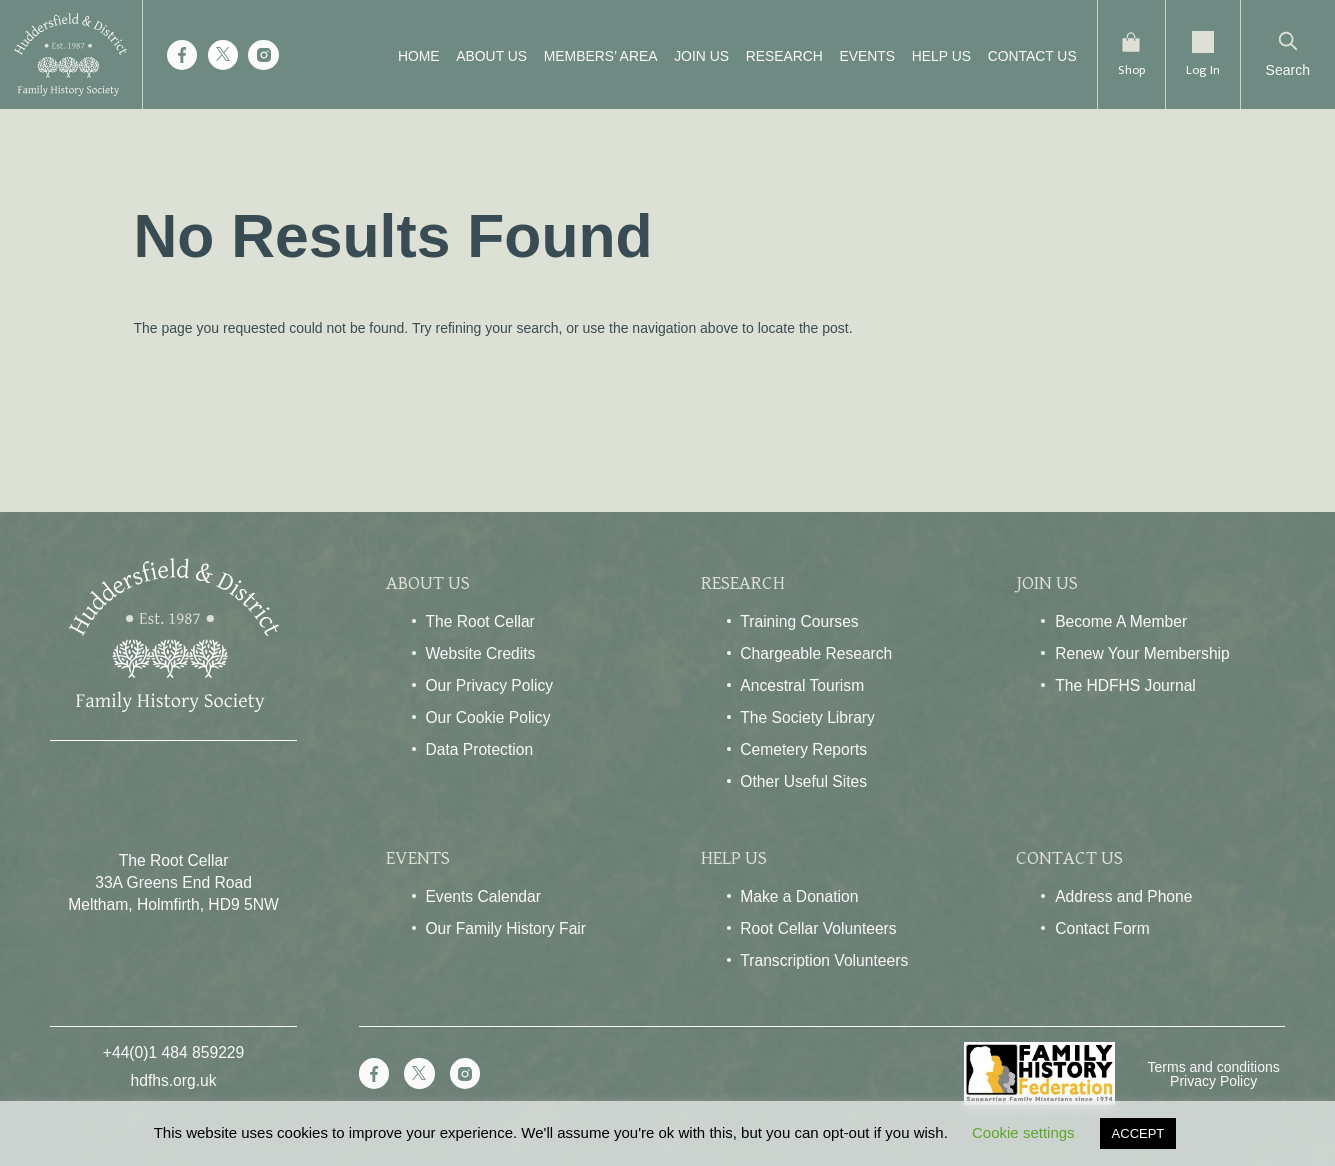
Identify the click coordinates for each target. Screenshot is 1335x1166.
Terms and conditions (1214, 1067)
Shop (1125, 69)
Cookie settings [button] (1023, 1132)
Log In (1201, 69)
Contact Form (1102, 928)
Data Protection (479, 749)
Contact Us (1023, 56)
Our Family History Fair (505, 928)
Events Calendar (483, 896)
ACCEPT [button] (1138, 1133)
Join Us (692, 56)
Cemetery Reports (803, 749)
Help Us (932, 56)
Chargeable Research (816, 653)
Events (859, 56)
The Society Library (807, 717)
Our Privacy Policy (489, 685)
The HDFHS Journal (1125, 685)
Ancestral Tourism (802, 685)
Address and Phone (1123, 896)
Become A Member (1121, 621)
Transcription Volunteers (824, 960)
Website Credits (480, 653)
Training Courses (799, 621)
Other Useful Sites (803, 781)
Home (410, 56)
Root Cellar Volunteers (818, 928)
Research (775, 56)
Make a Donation (799, 896)
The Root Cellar (479, 621)
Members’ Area (592, 56)
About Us (482, 56)
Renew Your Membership (1142, 653)
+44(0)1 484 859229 (173, 1052)
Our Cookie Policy (487, 717)
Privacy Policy (1213, 1081)
